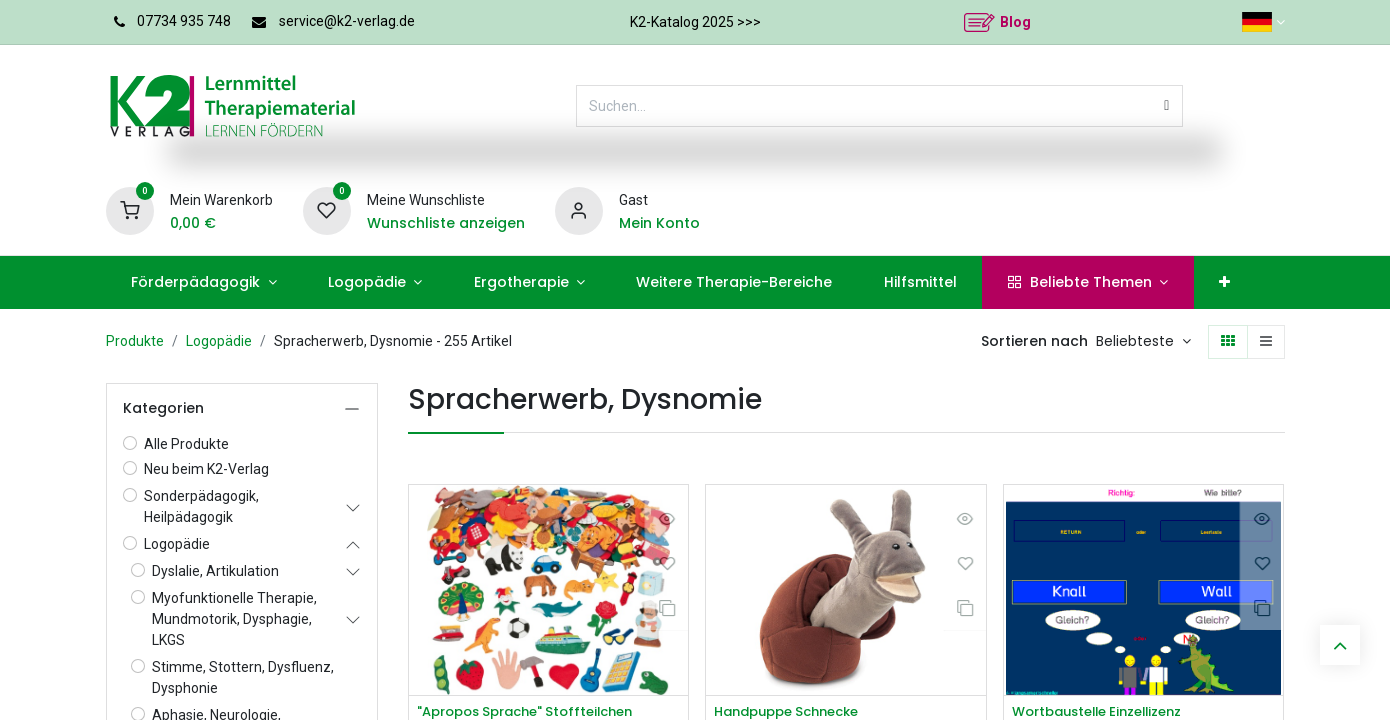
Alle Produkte (186, 444)
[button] (1143, 342)
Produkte (135, 341)
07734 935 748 (184, 21)
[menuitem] (204, 282)
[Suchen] (1166, 106)
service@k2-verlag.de (347, 21)
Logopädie (219, 341)
